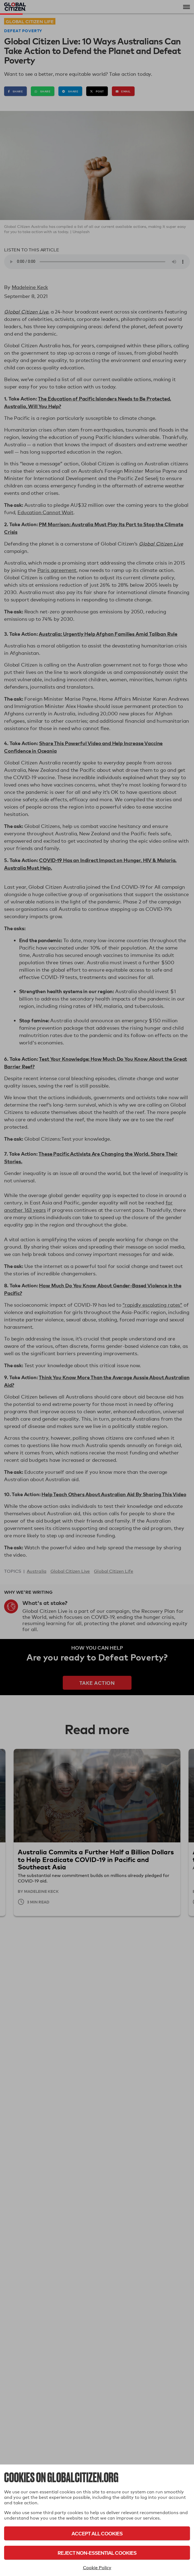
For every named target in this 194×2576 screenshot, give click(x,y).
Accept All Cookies (97, 2533)
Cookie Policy (97, 2567)
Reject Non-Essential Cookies (97, 2552)
